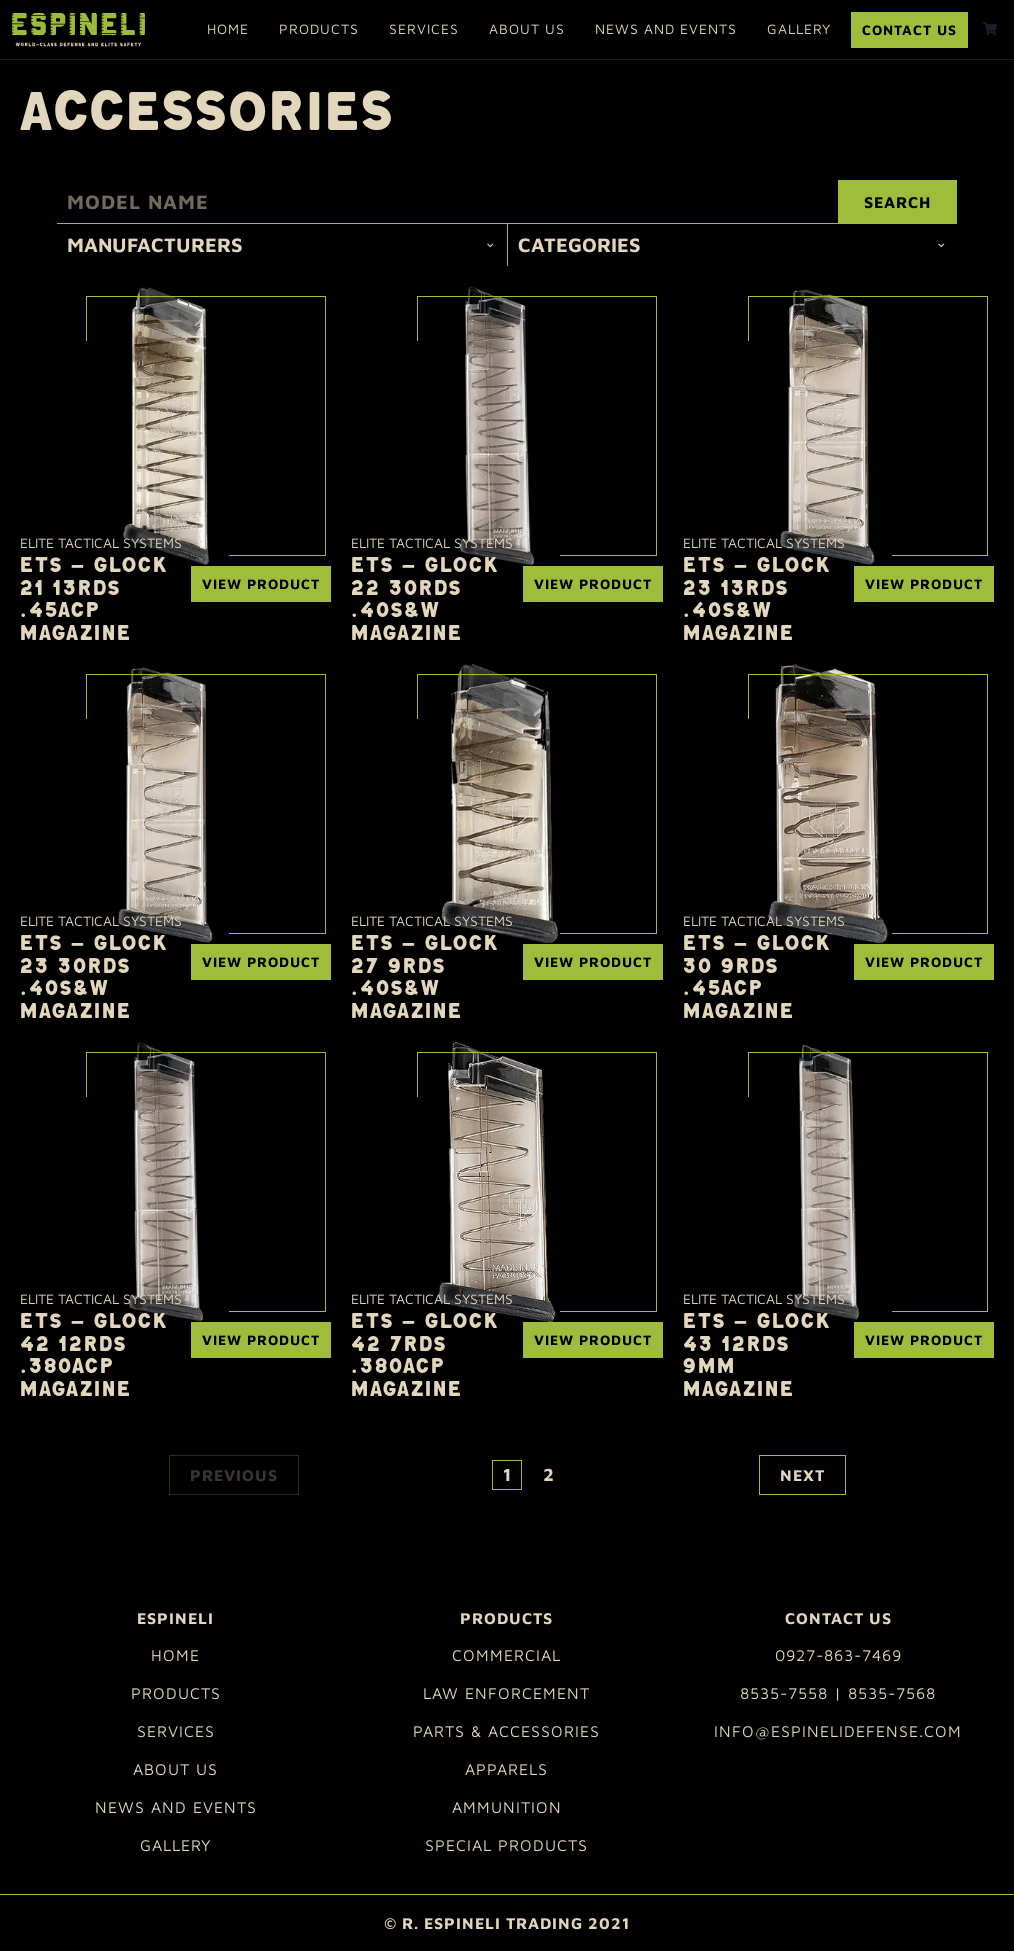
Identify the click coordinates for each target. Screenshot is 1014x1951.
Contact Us (909, 29)
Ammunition (507, 1807)
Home (228, 28)
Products (319, 28)
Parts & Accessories (506, 1731)
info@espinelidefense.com (838, 1731)
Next (802, 1475)
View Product (261, 583)
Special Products (506, 1845)
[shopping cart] (990, 29)
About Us (527, 28)
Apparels (506, 1769)
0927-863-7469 (838, 1655)
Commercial (506, 1655)
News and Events (666, 28)
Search (897, 202)
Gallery (799, 28)
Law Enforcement (506, 1693)
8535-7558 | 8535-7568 (838, 1693)
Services (424, 28)
